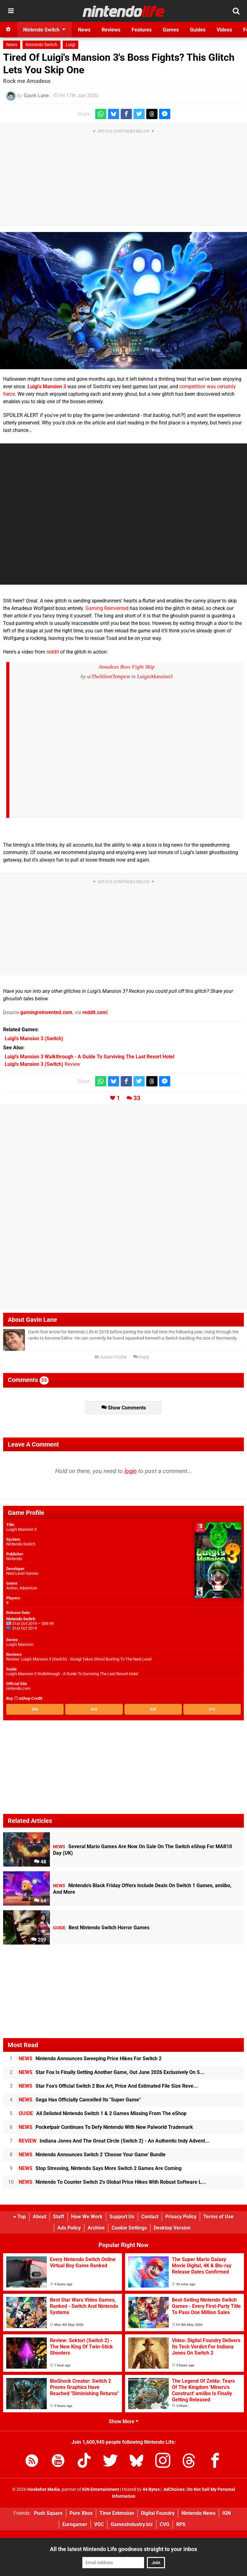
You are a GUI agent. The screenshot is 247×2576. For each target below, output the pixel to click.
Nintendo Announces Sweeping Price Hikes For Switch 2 (90, 2058)
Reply (141, 1357)
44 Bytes (151, 2489)
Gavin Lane (36, 96)
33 (136, 1098)
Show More (123, 2421)
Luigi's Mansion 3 (46, 386)
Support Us (121, 2217)
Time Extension (116, 2513)
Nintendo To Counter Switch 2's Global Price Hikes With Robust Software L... (112, 2182)
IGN (226, 2513)
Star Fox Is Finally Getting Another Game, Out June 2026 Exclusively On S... (112, 2072)
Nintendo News (199, 2513)
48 (40, 1862)
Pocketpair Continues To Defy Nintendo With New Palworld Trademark (106, 2127)
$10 (212, 1709)
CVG (164, 2524)
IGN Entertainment (100, 2489)
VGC (99, 2524)
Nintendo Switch (41, 44)
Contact (149, 2217)
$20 (153, 1709)
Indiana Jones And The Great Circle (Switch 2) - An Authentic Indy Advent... (114, 2141)
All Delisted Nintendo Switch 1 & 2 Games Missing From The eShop (102, 2113)
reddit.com (94, 1012)
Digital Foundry (158, 2513)
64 (40, 1901)
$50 (35, 1709)
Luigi (70, 44)
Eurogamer (74, 2524)
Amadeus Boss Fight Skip (126, 667)
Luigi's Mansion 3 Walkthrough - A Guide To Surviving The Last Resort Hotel (72, 1673)
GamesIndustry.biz (132, 2524)
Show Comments (123, 1408)
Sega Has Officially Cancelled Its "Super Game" (80, 2100)
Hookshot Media (43, 2489)
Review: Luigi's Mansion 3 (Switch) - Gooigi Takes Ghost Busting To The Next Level (79, 1659)
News (11, 44)
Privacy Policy (180, 2217)
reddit (52, 652)
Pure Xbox (81, 2513)
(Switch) (34, 1039)
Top (19, 2217)
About (39, 2217)
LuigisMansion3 (154, 676)
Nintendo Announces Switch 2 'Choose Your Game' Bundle (92, 2155)
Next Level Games (22, 1573)
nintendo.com (18, 1688)
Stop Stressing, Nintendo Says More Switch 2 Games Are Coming (100, 2168)
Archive (96, 2228)
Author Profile (110, 1357)
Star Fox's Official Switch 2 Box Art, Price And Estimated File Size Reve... (108, 2086)
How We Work (87, 2217)
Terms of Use (218, 2217)
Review (42, 1064)
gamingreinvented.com (46, 1012)
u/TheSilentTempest (108, 676)
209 (38, 1940)
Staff (58, 2217)
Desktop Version (172, 2228)
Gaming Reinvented (106, 608)
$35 (94, 1709)
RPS (181, 2524)
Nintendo (14, 1558)
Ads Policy (69, 2228)
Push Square (48, 2513)
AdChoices (173, 2489)
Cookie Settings (129, 2228)
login (130, 1471)
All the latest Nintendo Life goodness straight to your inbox (123, 2549)
